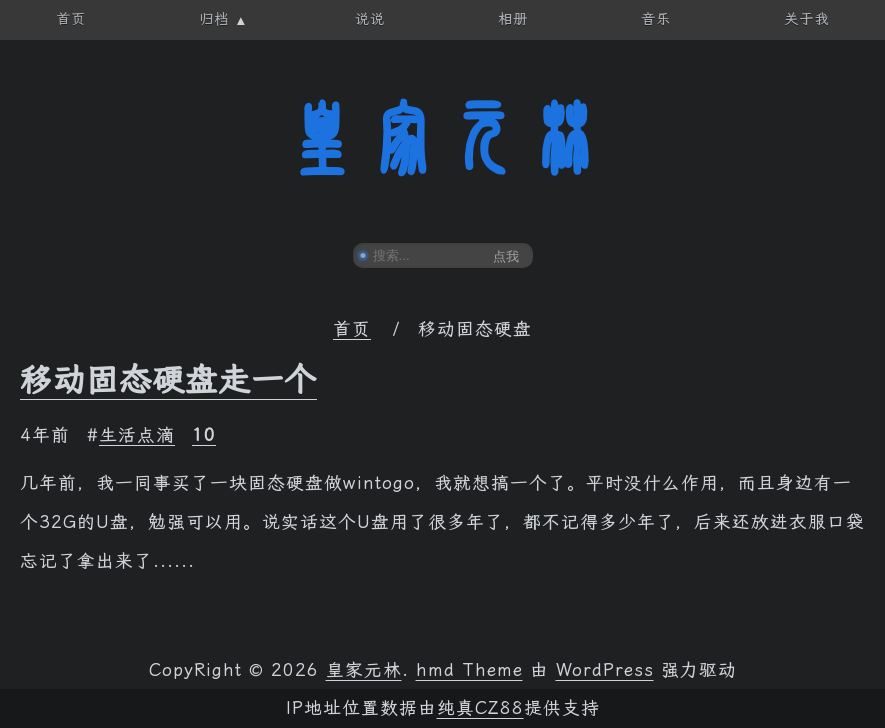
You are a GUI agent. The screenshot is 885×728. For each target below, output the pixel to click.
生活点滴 (137, 435)
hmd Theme (469, 670)
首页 (352, 329)
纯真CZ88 (480, 708)
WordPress (605, 670)
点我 (506, 256)
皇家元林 (443, 139)
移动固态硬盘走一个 (168, 380)
